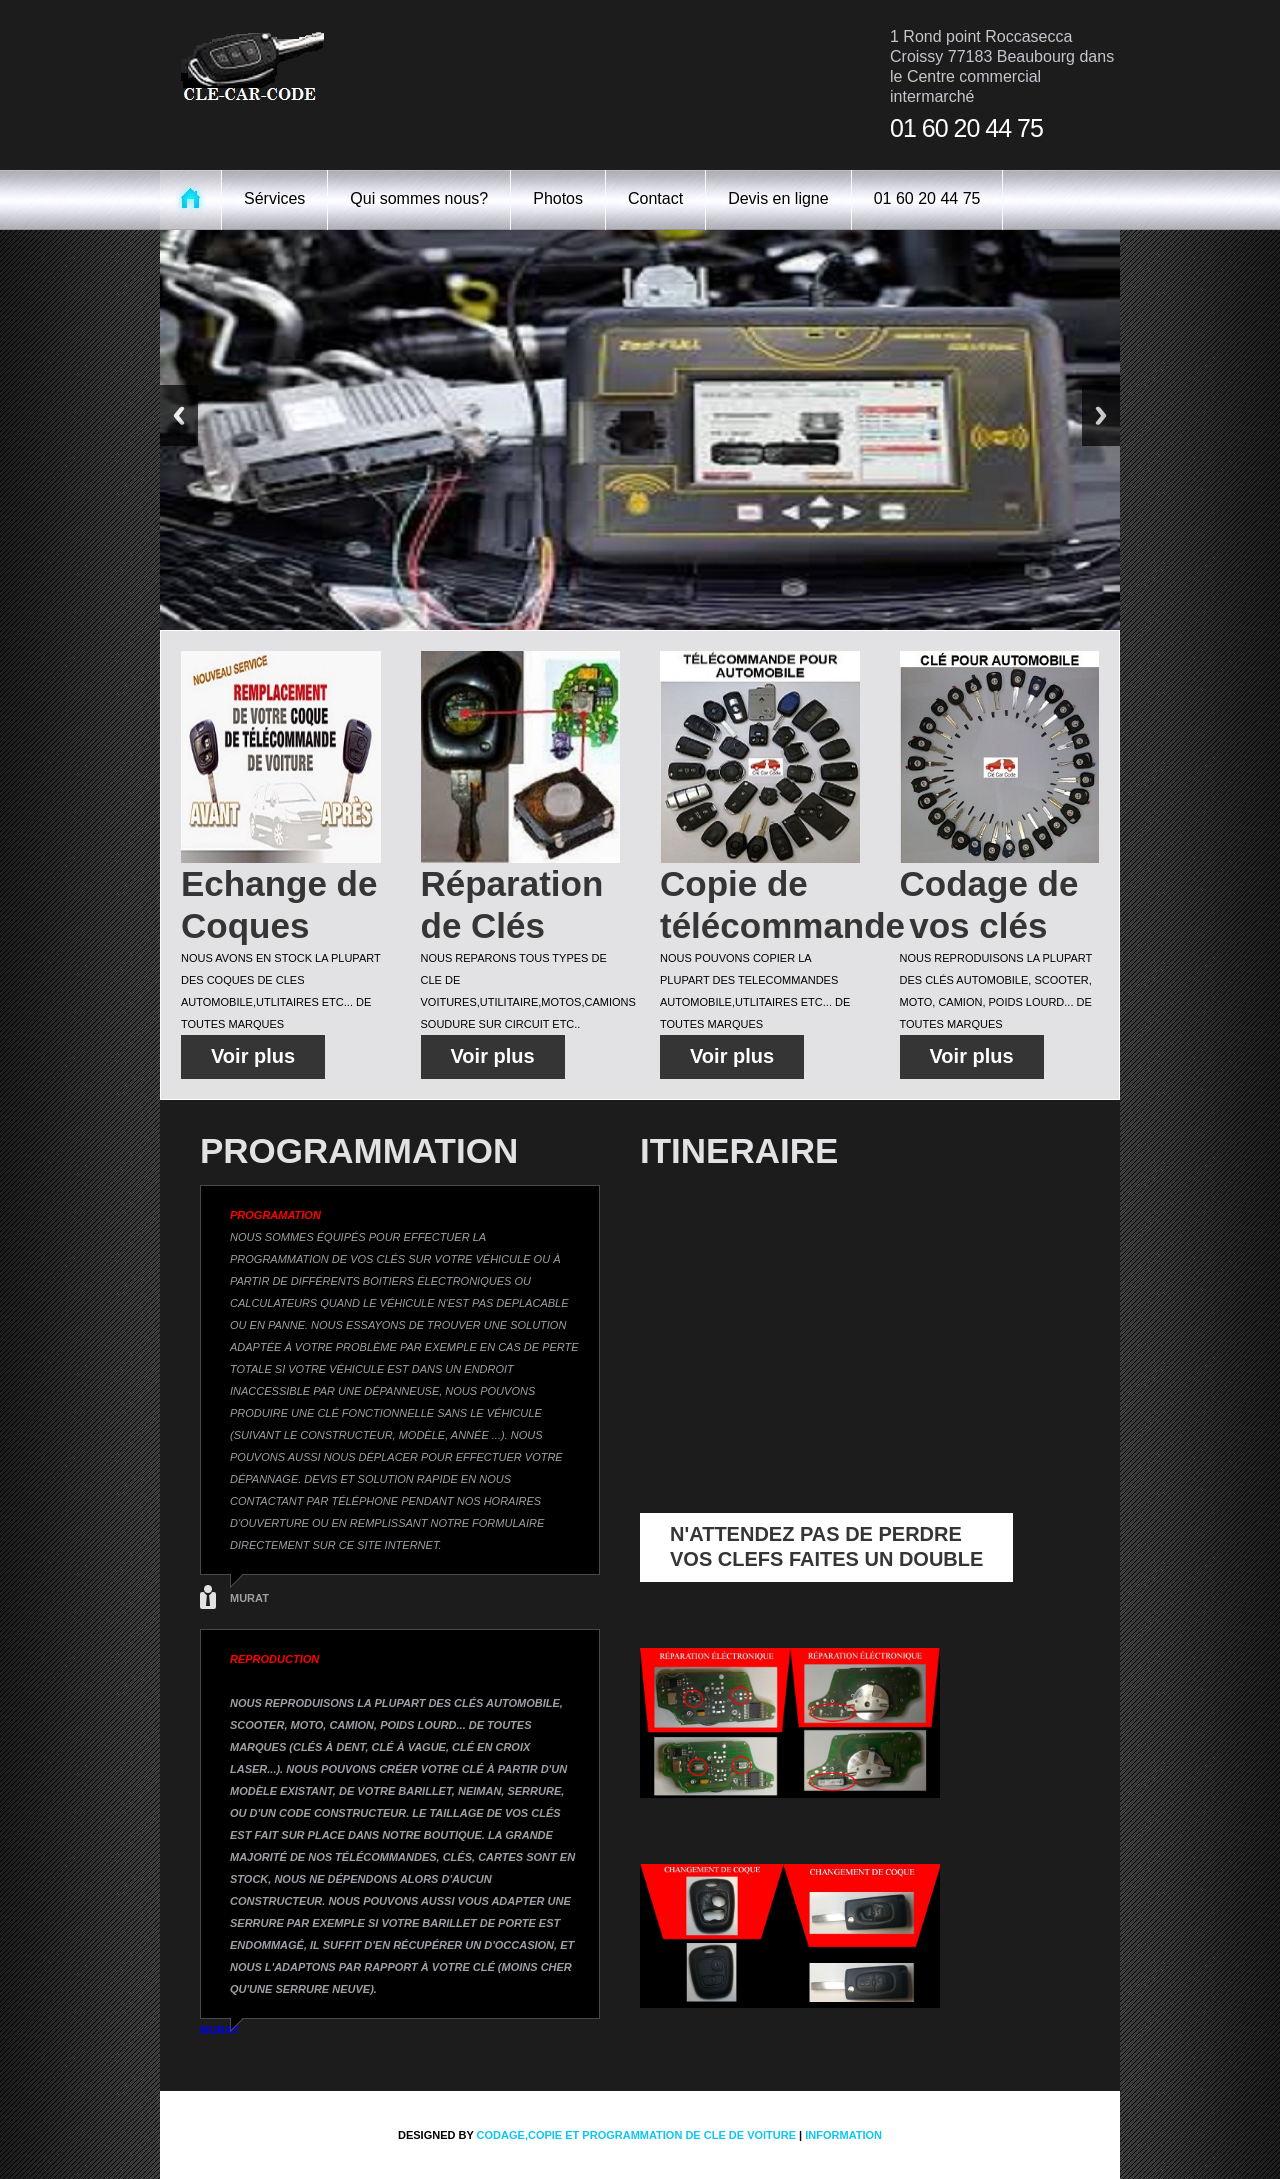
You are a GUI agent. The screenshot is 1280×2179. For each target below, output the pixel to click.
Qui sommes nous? (419, 198)
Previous (179, 415)
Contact (655, 198)
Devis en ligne (778, 198)
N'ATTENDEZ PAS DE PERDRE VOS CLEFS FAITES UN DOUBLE (826, 1546)
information (843, 2135)
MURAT (249, 1598)
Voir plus (253, 1056)
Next (1101, 415)
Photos (558, 198)
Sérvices (274, 198)
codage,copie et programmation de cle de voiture (636, 2135)
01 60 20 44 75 (927, 198)
